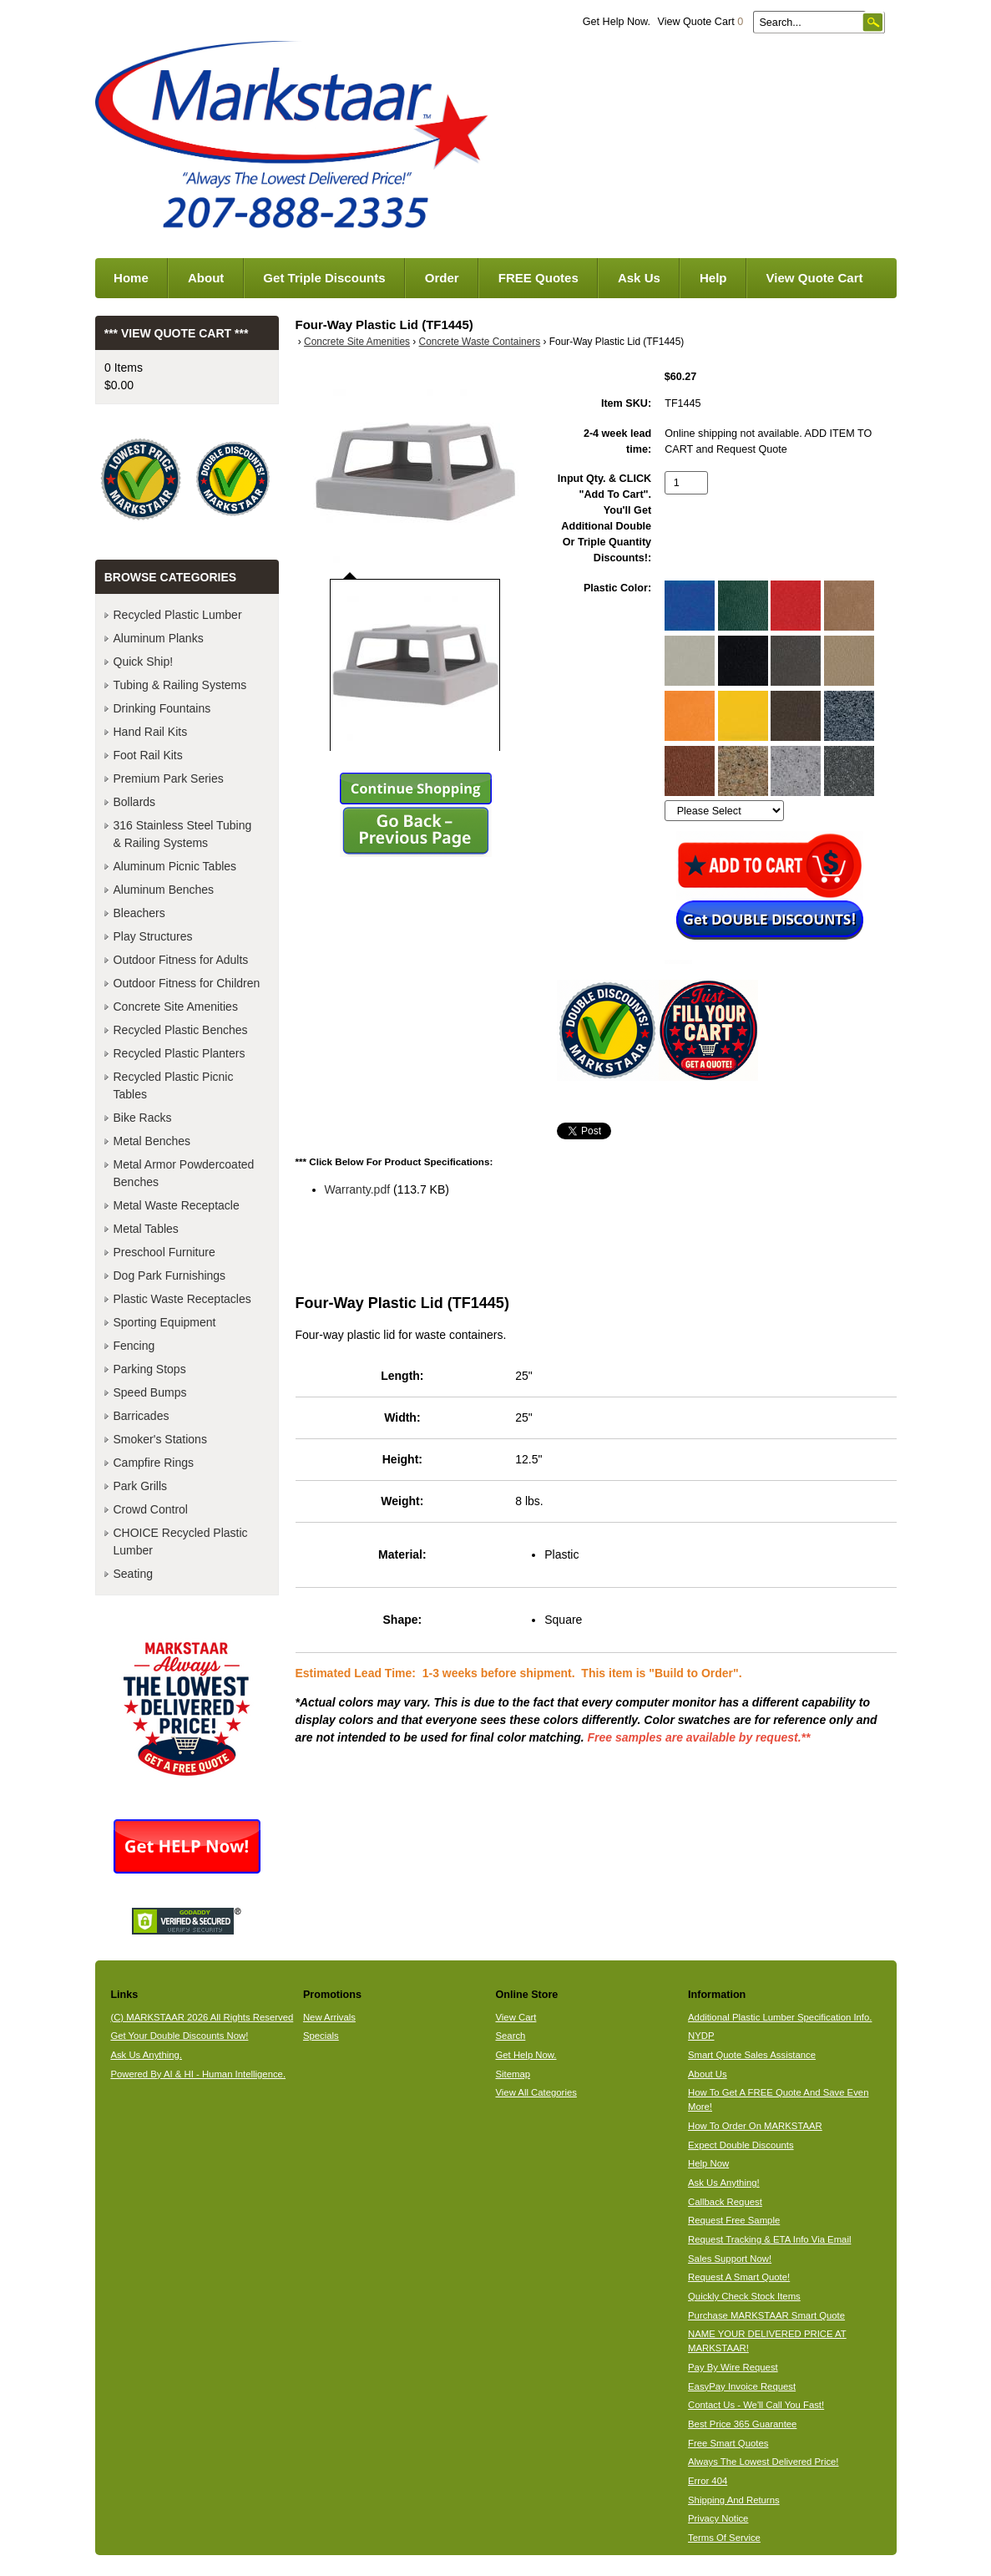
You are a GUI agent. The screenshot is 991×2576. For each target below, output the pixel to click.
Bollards (135, 802)
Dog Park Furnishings (170, 1275)
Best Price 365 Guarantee (742, 2424)
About (206, 278)
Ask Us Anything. (146, 2055)
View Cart (515, 2017)
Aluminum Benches (164, 889)
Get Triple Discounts (324, 278)
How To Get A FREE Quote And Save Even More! (778, 2099)
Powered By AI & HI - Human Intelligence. (198, 2074)
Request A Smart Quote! (739, 2277)
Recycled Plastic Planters (179, 1053)
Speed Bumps (150, 1392)
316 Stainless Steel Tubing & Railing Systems (183, 834)
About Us (707, 2074)
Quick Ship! (144, 661)
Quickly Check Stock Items (744, 2296)
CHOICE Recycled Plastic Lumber (181, 1541)
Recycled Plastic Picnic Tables (174, 1085)
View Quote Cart (700, 22)
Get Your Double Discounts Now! (179, 2036)
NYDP (701, 2036)
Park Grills (141, 1486)
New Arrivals (329, 2017)
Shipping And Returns (734, 2500)
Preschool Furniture (164, 1252)
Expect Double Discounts (741, 2145)
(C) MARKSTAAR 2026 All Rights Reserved (201, 2017)
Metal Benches (152, 1141)
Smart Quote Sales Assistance (752, 2055)
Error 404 (707, 2481)
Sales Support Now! (729, 2259)
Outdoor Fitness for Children (187, 983)
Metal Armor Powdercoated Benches (184, 1173)
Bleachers (139, 913)
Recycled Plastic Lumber (178, 614)
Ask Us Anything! (724, 2183)
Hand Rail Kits (151, 731)
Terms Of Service (724, 2538)
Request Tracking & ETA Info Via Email (769, 2239)
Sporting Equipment (165, 1322)
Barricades (141, 1415)
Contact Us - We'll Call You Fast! (756, 2405)
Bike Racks (143, 1117)
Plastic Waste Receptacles (182, 1299)
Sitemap (512, 2074)
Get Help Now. (616, 22)
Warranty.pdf (358, 1189)
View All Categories (535, 2092)
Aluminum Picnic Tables (175, 866)
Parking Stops (150, 1369)
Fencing (134, 1345)
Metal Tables (146, 1228)
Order (442, 278)
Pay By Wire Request (733, 2367)
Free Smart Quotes (728, 2443)
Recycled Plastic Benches (181, 1030)
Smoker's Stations (160, 1439)
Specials (321, 2036)
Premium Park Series (169, 778)
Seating (133, 1573)
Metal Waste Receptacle (177, 1205)
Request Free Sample (734, 2220)
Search (510, 2036)
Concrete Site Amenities (357, 341)
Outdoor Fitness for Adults (181, 959)
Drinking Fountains (162, 708)
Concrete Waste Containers (480, 341)
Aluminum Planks (159, 638)
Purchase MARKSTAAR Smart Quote (766, 2315)
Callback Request (725, 2202)
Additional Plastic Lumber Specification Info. (780, 2017)
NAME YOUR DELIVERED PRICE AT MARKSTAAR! (767, 2341)
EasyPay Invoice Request (742, 2386)
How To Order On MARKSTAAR (755, 2126)
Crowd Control (151, 1509)
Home (131, 278)
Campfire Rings (154, 1462)
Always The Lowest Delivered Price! (763, 2462)
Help (713, 278)
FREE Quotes (538, 278)
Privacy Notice (718, 2518)
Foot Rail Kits (148, 755)
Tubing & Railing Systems (180, 685)
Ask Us (639, 278)
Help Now (708, 2163)
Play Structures (153, 936)
